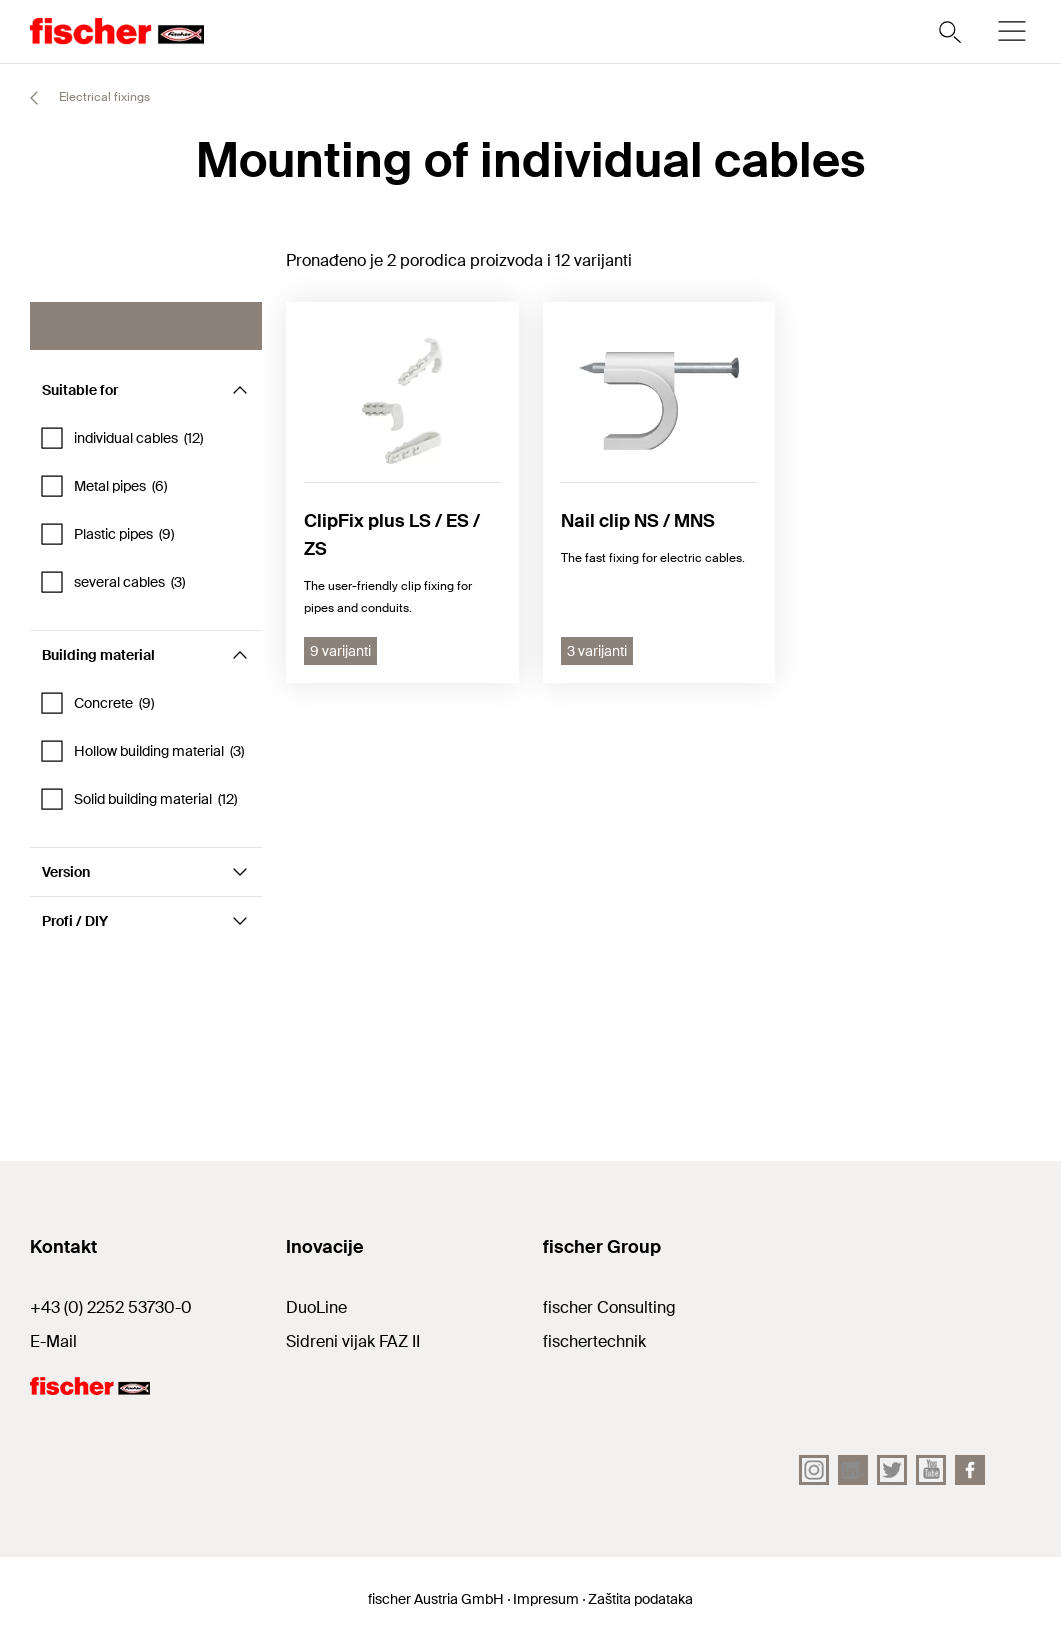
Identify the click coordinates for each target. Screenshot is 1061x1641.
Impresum (546, 1599)
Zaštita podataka (640, 1599)
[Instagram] (814, 1470)
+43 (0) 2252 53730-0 (111, 1307)
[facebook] (970, 1470)
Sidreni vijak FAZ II (353, 1341)
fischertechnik (594, 1341)
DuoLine (316, 1307)
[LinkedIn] (853, 1470)
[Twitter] (892, 1470)
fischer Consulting (609, 1307)
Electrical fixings (81, 98)
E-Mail (53, 1341)
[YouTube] (931, 1470)
